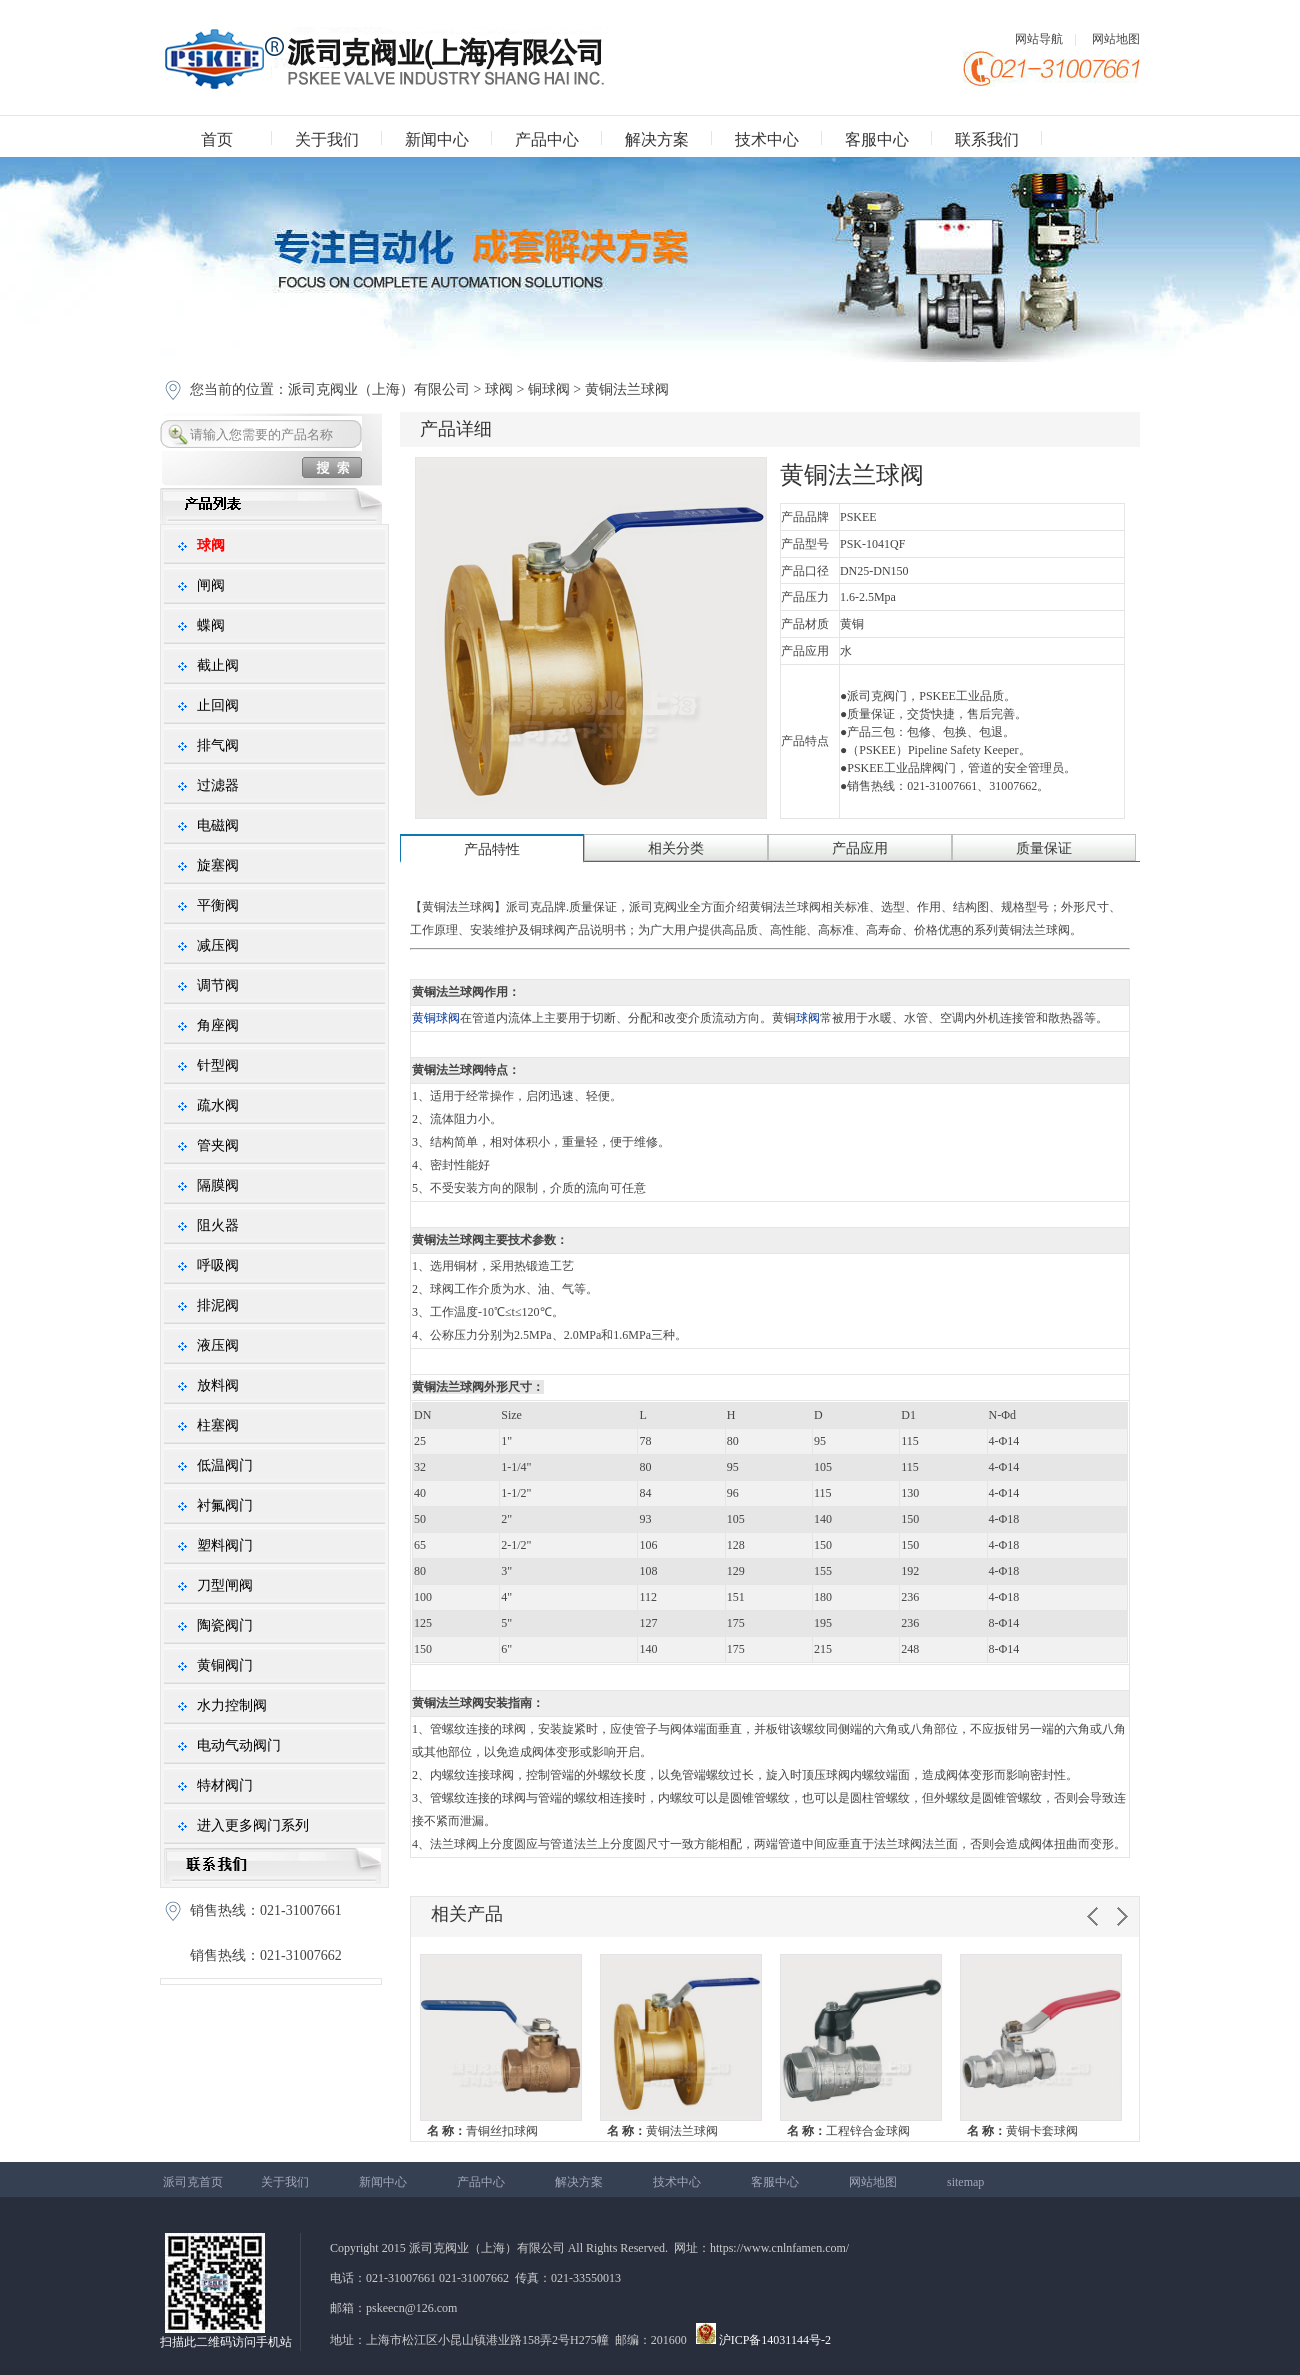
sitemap (965, 2182)
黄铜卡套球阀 (1022, 2131)
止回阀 (218, 705)
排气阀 (218, 745)
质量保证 (1044, 848)
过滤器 (218, 785)
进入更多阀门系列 (253, 1825)
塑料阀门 (225, 1545)
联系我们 (987, 139)
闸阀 (211, 585)
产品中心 (547, 139)
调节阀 (218, 985)
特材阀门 (225, 1785)
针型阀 (218, 1065)
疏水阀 (218, 1105)
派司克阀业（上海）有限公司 (381, 389)
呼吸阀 (218, 1265)
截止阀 (218, 665)
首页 (217, 139)
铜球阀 (549, 389)
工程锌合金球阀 (848, 2131)
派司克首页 (193, 2182)
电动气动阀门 (239, 1745)
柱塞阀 (218, 1425)
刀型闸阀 (225, 1585)
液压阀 (218, 1345)
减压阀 (218, 945)
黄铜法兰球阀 (662, 2131)
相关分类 (676, 848)
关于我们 (327, 139)
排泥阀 (218, 1305)
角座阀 (218, 1025)
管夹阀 (218, 1145)
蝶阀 (211, 625)
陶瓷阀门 (225, 1625)
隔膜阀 (218, 1185)
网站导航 (1039, 39)
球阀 (499, 389)
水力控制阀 (232, 1705)
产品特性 (492, 849)
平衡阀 (218, 905)
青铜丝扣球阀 (482, 2131)
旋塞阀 (218, 865)
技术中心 (767, 139)
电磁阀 (218, 825)
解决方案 (657, 139)
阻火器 (218, 1225)
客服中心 (877, 139)
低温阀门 (225, 1465)
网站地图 (1116, 39)
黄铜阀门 (225, 1665)
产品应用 (860, 848)
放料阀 (218, 1385)
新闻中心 (437, 139)
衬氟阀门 (225, 1505)
